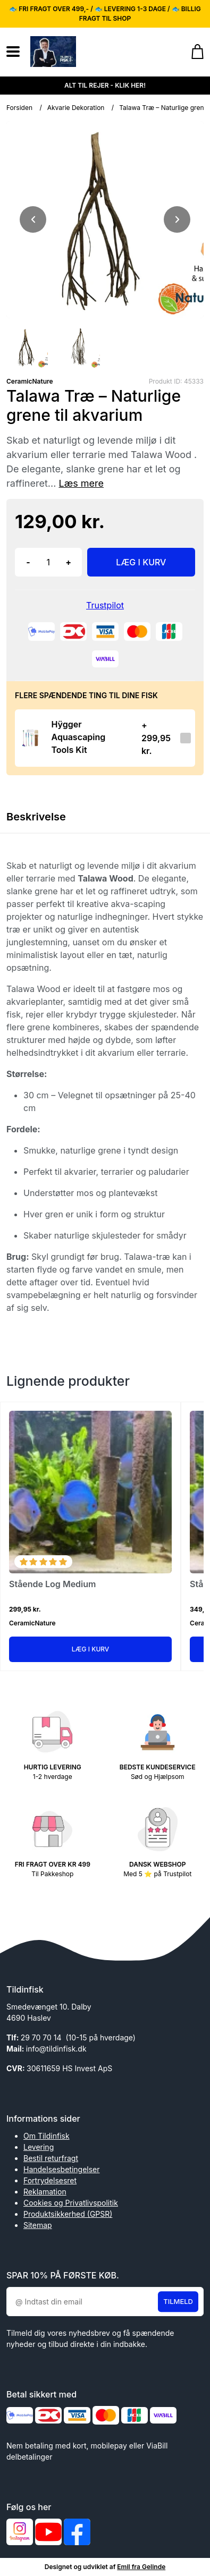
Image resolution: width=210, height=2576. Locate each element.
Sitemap (37, 2225)
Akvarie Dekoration (76, 108)
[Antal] (48, 562)
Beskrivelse (36, 816)
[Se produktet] (30, 738)
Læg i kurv (91, 1649)
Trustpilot (105, 605)
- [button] (28, 562)
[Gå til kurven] (192, 51)
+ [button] (68, 562)
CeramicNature (29, 381)
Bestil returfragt (50, 2158)
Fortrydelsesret (50, 2180)
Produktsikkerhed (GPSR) (67, 2213)
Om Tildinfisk (46, 2135)
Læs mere (81, 483)
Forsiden (19, 108)
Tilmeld (178, 2301)
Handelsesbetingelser (61, 2169)
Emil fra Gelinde (141, 2567)
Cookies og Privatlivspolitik (70, 2202)
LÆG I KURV (141, 562)
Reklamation (44, 2191)
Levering (38, 2146)
